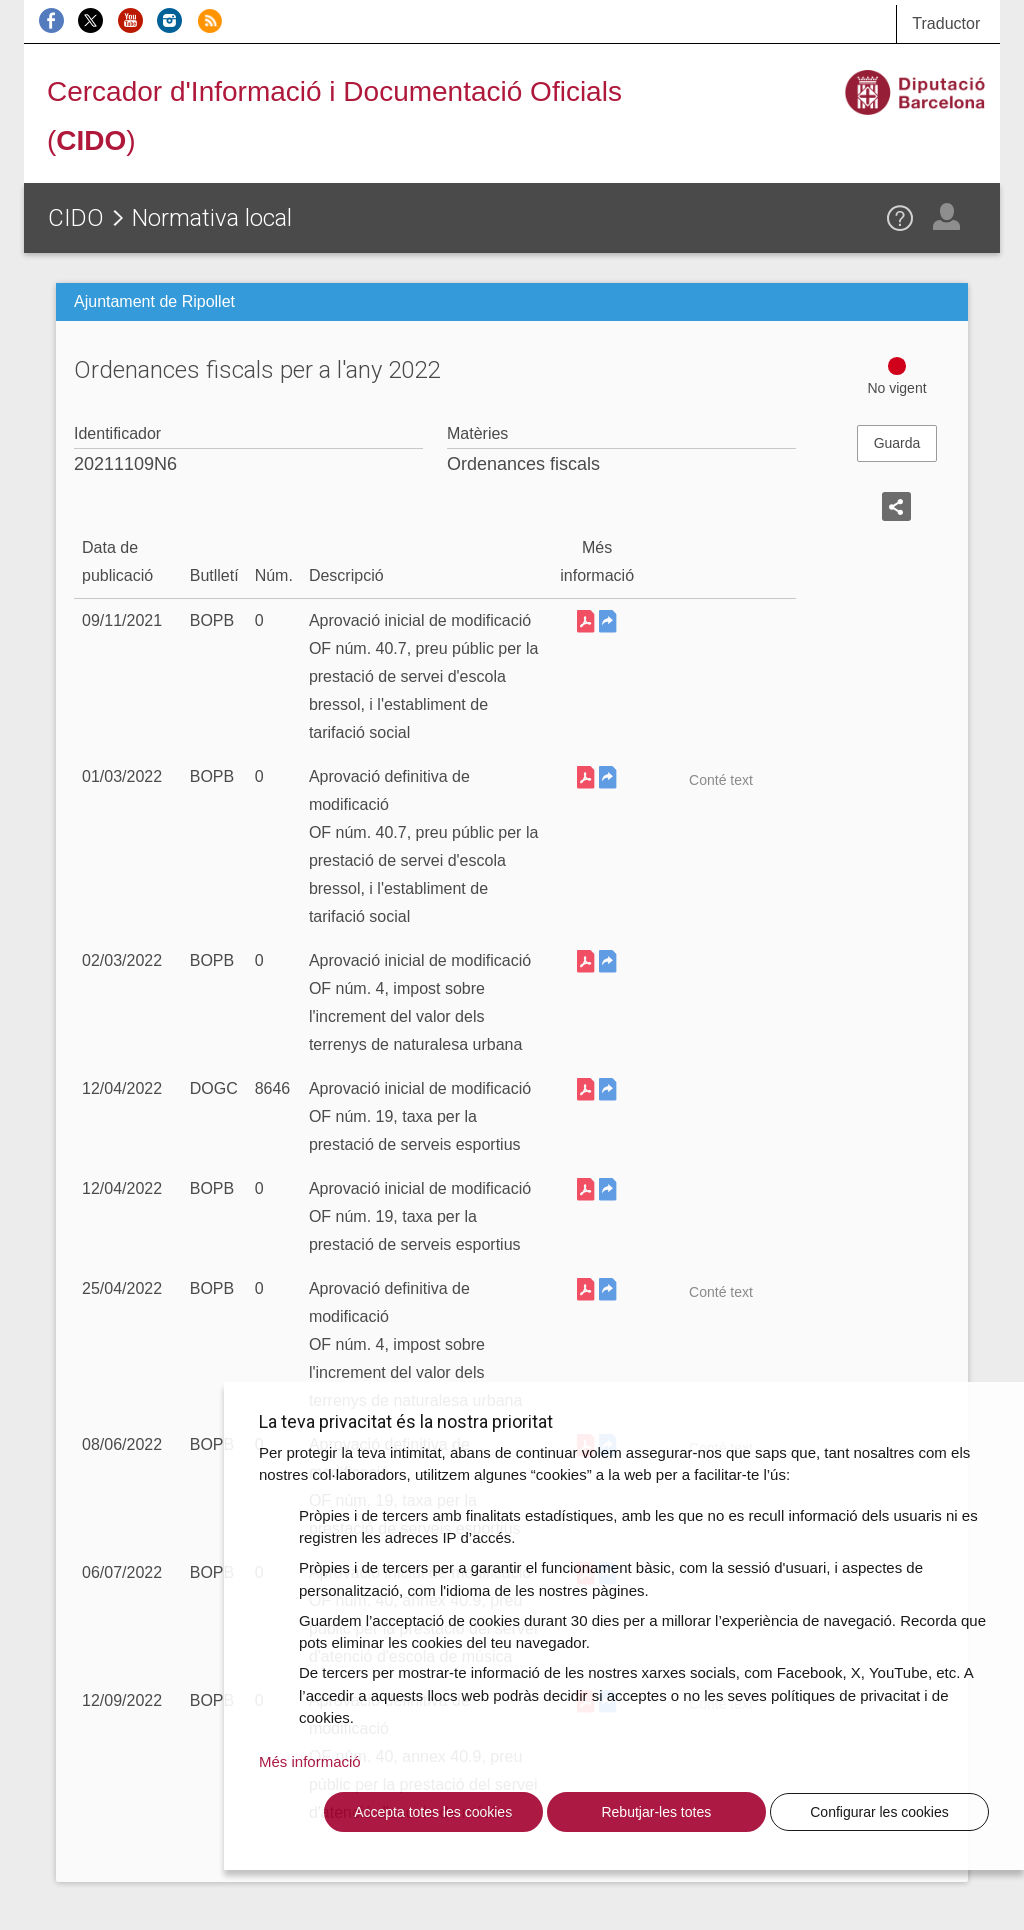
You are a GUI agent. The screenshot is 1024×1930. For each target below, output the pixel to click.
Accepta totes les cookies (433, 1812)
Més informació (310, 1761)
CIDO (76, 218)
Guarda (897, 443)
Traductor (946, 23)
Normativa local (212, 218)
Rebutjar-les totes (656, 1812)
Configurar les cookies (879, 1812)
